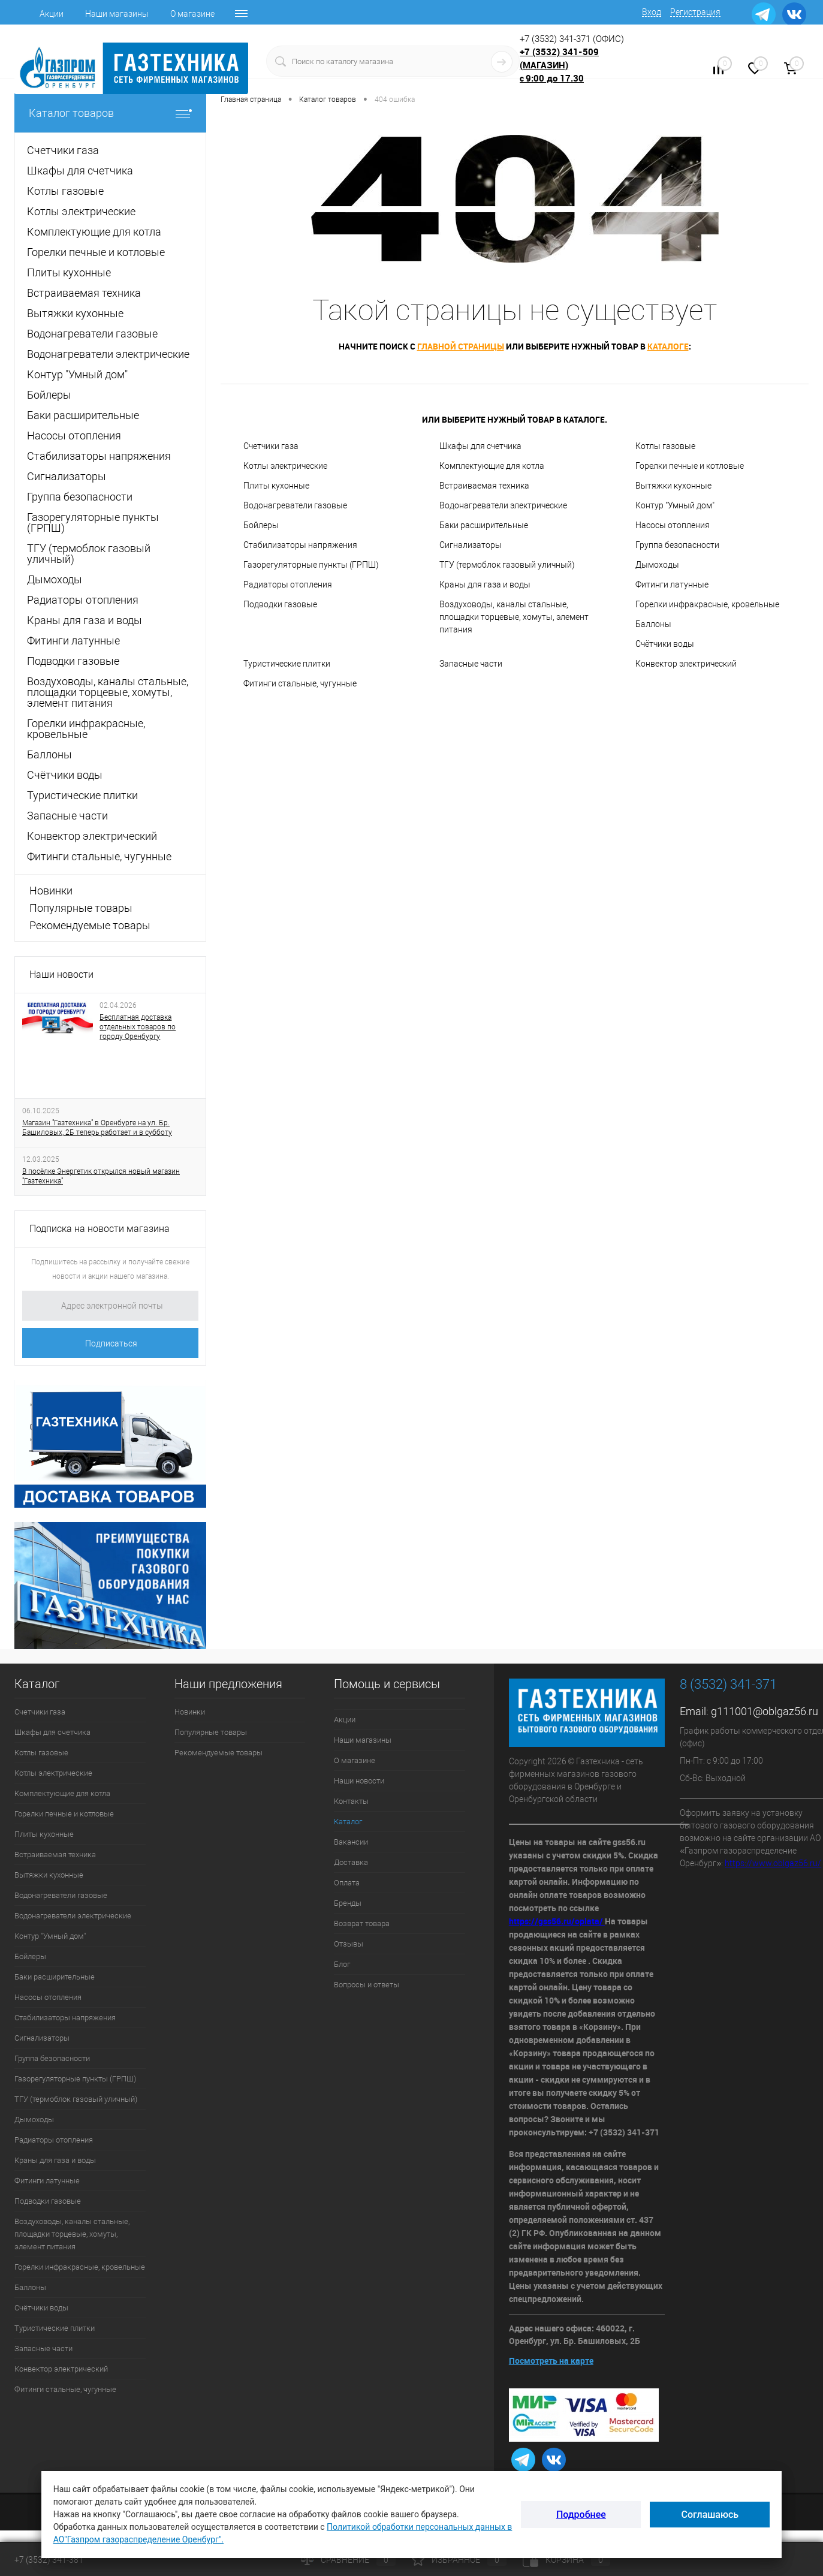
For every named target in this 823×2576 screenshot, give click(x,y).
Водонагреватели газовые (295, 505)
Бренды (347, 1903)
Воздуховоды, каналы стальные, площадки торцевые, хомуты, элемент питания (514, 616)
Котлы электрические (285, 466)
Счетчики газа (271, 446)
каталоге (668, 346)
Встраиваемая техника (484, 485)
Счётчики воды (664, 644)
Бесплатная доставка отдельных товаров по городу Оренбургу (138, 1027)
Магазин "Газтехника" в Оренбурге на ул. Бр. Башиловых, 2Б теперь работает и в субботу (97, 1128)
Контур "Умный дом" (675, 505)
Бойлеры (261, 525)
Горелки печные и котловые (689, 466)
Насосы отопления (672, 525)
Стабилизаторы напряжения (300, 545)
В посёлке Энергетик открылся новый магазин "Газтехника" (101, 1176)
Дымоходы (657, 565)
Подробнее (581, 2514)
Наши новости (61, 974)
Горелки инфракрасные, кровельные (707, 604)
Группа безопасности (677, 545)
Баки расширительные (483, 525)
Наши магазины (117, 14)
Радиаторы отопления (287, 584)
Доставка (351, 1862)
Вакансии (351, 1841)
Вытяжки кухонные (673, 485)
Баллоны (653, 624)
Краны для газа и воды (484, 584)
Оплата (347, 1882)
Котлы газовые (665, 446)
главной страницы (460, 346)
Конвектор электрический (686, 663)
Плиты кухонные (276, 485)
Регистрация (695, 12)
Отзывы (348, 1943)
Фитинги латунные (672, 584)
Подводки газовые (280, 604)
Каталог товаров (110, 113)
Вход (651, 12)
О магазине (192, 14)
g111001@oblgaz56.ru (764, 1711)
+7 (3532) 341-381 (48, 2560)
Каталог (348, 1821)
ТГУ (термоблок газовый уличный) (507, 565)
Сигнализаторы (470, 545)
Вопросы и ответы (366, 1984)
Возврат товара (362, 1923)
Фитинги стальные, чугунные (300, 683)
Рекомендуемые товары (89, 925)
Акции (52, 14)
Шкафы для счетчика (480, 446)
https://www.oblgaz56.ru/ (773, 1863)
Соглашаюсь (710, 2514)
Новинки (51, 890)
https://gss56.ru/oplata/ (557, 1921)
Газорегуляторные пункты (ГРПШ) (311, 565)
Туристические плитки (286, 663)
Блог (342, 1964)
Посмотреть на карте (551, 2360)
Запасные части (470, 663)
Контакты (351, 1801)
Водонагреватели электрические (503, 505)
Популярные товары (80, 908)
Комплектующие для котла (491, 466)
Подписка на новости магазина (99, 1228)
